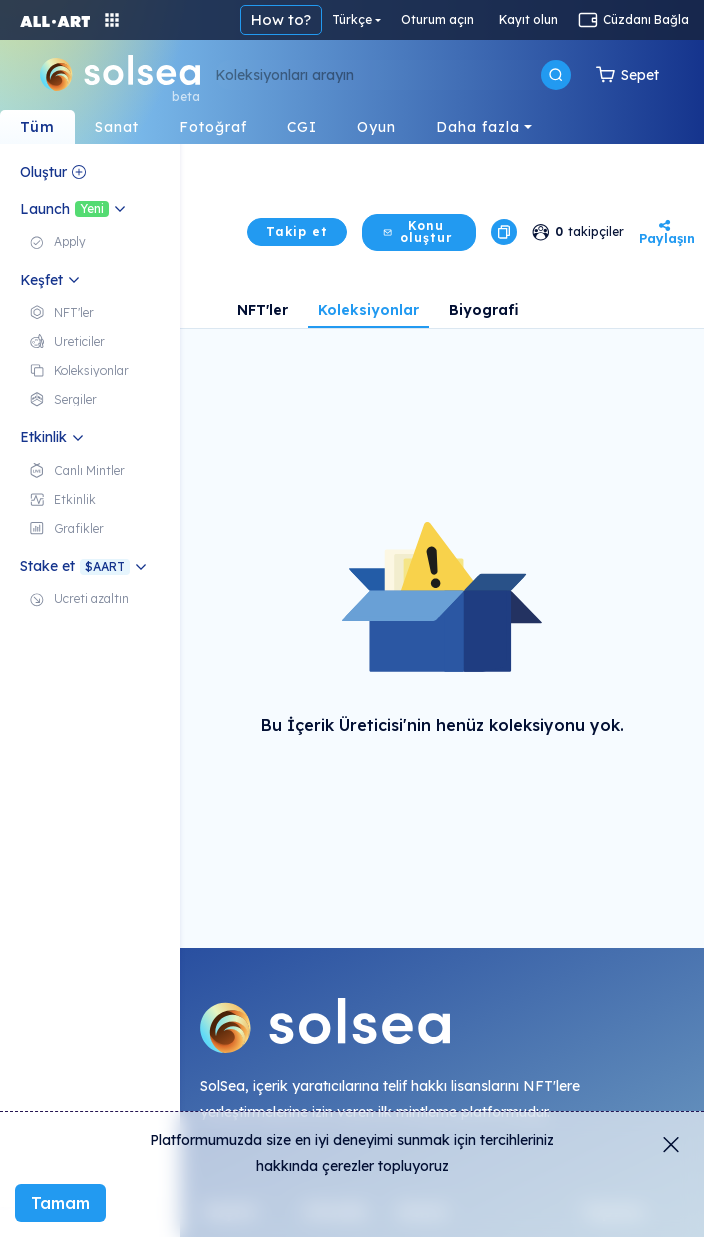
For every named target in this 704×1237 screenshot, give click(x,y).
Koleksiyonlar (368, 310)
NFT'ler (262, 310)
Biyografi (484, 310)
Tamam (60, 1203)
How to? (281, 19)
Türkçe (352, 19)
